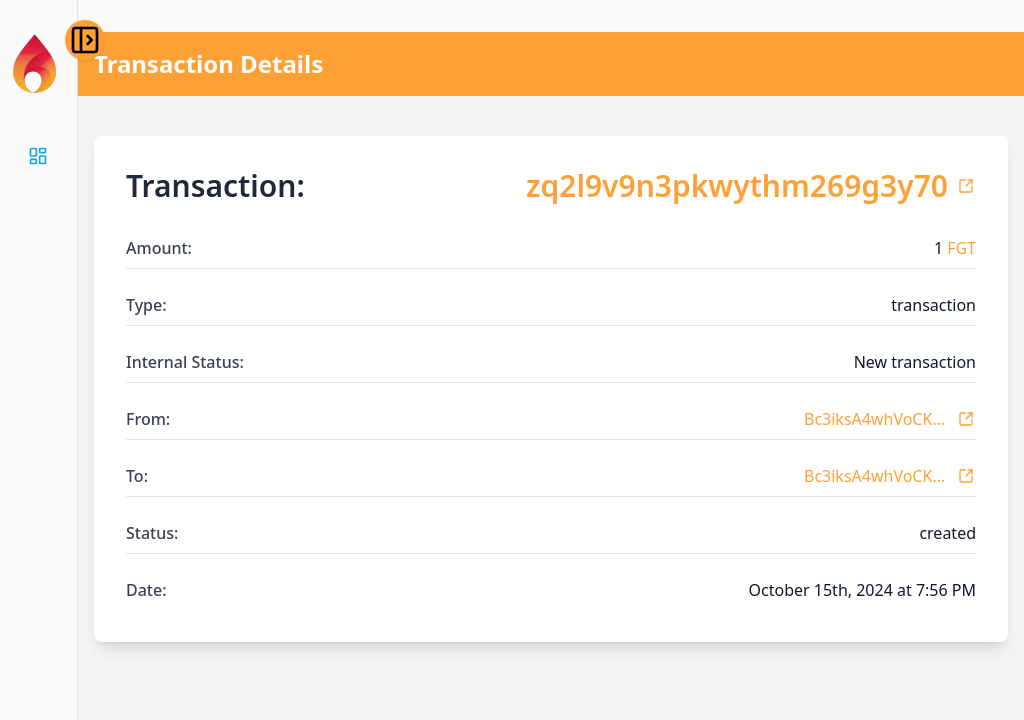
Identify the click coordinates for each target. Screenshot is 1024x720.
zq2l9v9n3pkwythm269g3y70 (737, 186)
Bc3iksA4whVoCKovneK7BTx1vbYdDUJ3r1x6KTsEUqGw (876, 419)
